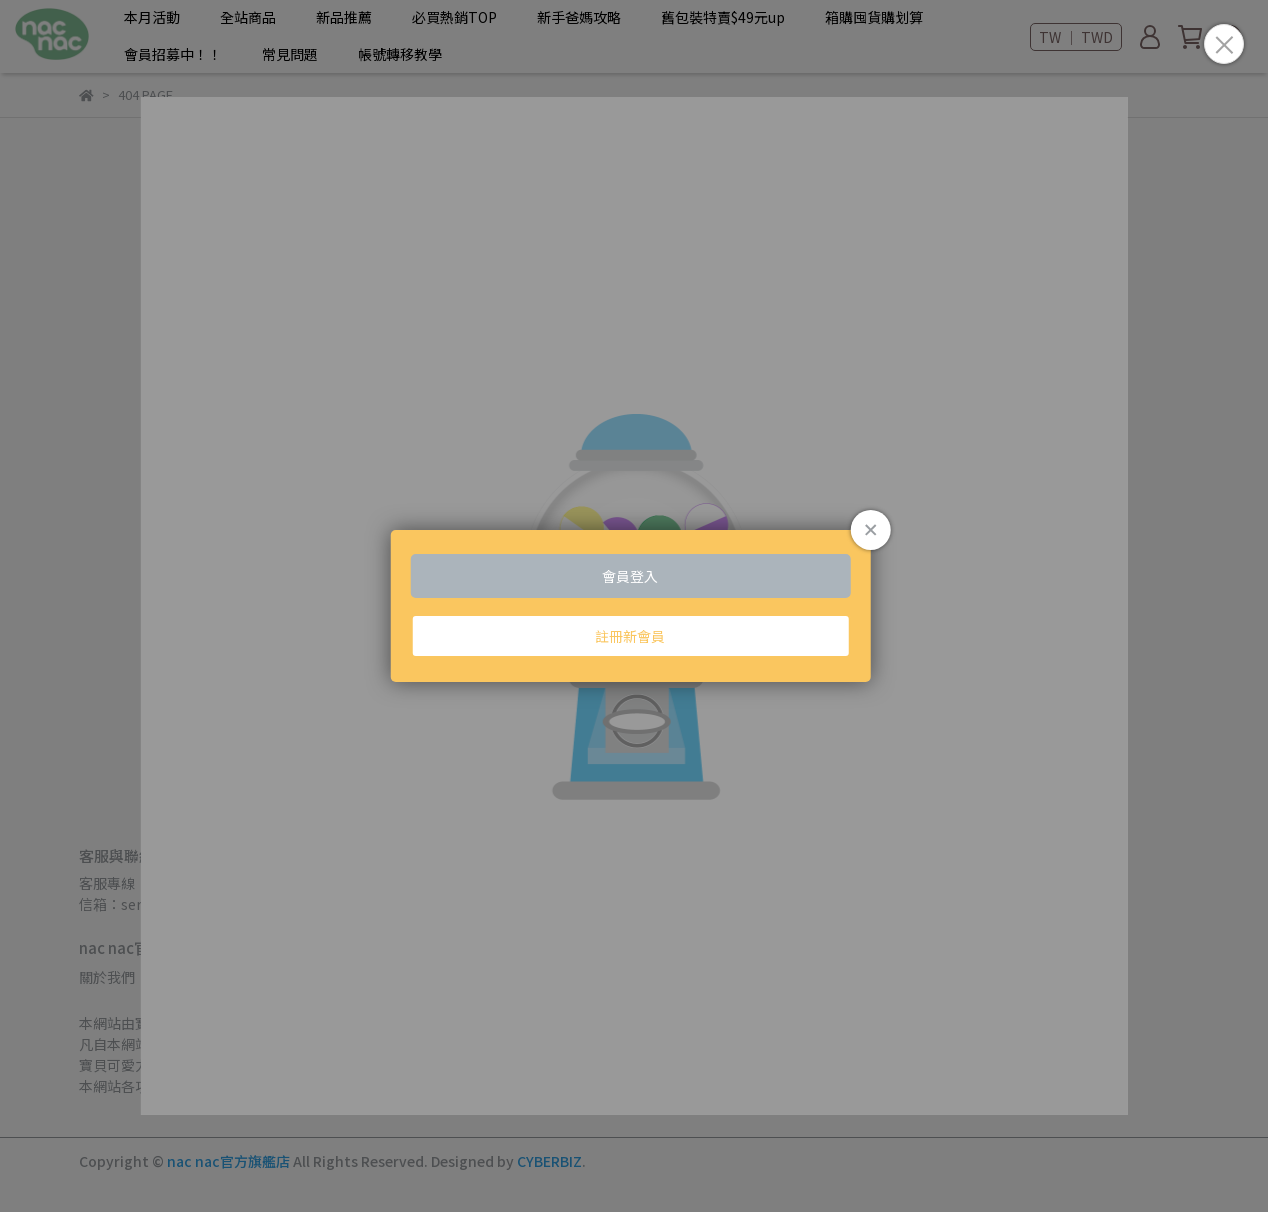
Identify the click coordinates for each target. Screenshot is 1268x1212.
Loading (634, 606)
